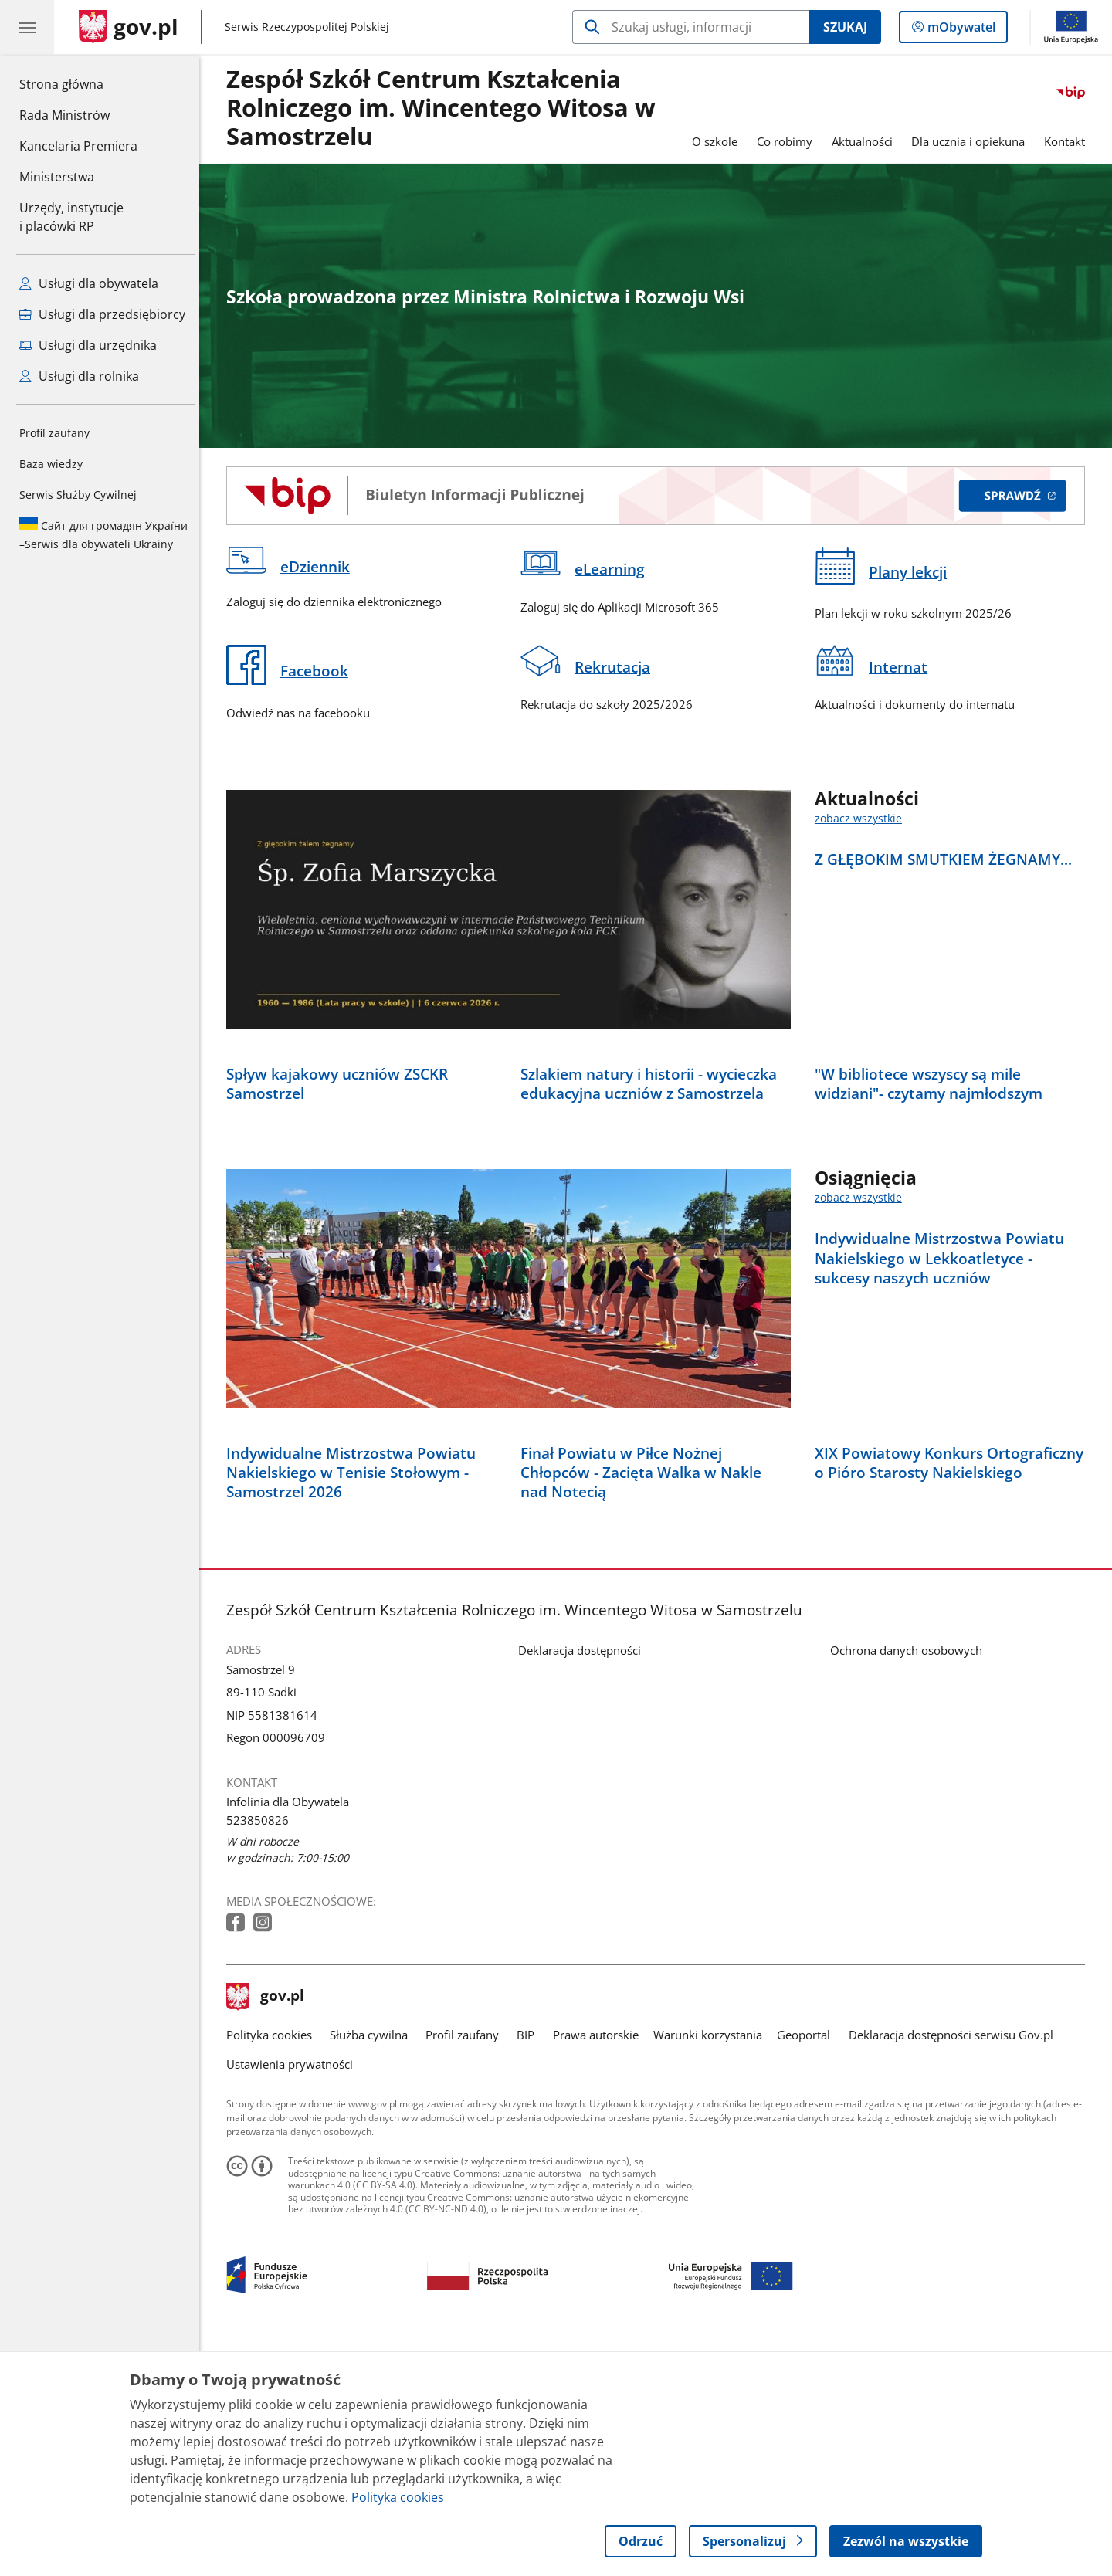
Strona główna (78, 83)
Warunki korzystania (711, 2261)
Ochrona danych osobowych (910, 1877)
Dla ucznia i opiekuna (972, 141)
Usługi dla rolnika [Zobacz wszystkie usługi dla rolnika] (79, 376)
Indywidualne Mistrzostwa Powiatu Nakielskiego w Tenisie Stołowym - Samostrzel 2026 (355, 1700)
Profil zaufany (54, 432)
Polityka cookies (273, 2261)
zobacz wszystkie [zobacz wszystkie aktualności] (862, 818)
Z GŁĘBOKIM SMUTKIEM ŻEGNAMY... (947, 859)
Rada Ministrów (64, 115)
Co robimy (788, 141)
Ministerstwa (56, 176)
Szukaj (845, 27)
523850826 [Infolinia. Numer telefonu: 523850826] (261, 2047)
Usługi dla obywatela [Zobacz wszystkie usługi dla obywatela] (88, 283)
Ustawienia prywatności (293, 2291)
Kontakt (1068, 141)
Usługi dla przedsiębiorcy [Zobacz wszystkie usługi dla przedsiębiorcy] (102, 314)
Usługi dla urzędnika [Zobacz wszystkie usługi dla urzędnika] (88, 345)
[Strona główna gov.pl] (128, 27)
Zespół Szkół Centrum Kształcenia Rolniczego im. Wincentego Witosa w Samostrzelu (444, 108)
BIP (530, 2261)
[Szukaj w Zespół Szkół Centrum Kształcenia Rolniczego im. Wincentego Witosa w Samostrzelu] (690, 27)
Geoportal (808, 2261)
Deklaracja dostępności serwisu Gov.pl (955, 2261)
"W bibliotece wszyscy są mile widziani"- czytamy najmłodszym (932, 1197)
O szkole (718, 141)
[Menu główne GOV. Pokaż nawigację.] (27, 27)
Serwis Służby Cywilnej (78, 494)
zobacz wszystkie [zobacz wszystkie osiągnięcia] (862, 1312)
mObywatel (959, 30)
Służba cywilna (373, 2261)
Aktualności (866, 141)
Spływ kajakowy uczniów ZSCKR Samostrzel (341, 1197)
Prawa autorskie (599, 2261)
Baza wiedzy (51, 463)
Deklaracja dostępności (583, 1877)
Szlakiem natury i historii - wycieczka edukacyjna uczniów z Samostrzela (652, 1197)
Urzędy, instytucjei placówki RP (71, 217)
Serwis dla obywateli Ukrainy (103, 534)
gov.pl (269, 2225)
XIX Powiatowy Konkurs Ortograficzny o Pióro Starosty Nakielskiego (953, 1690)
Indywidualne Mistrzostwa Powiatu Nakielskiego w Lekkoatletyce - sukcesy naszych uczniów (943, 1372)
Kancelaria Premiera (78, 145)
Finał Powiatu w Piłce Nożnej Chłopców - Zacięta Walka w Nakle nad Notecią (644, 1700)
